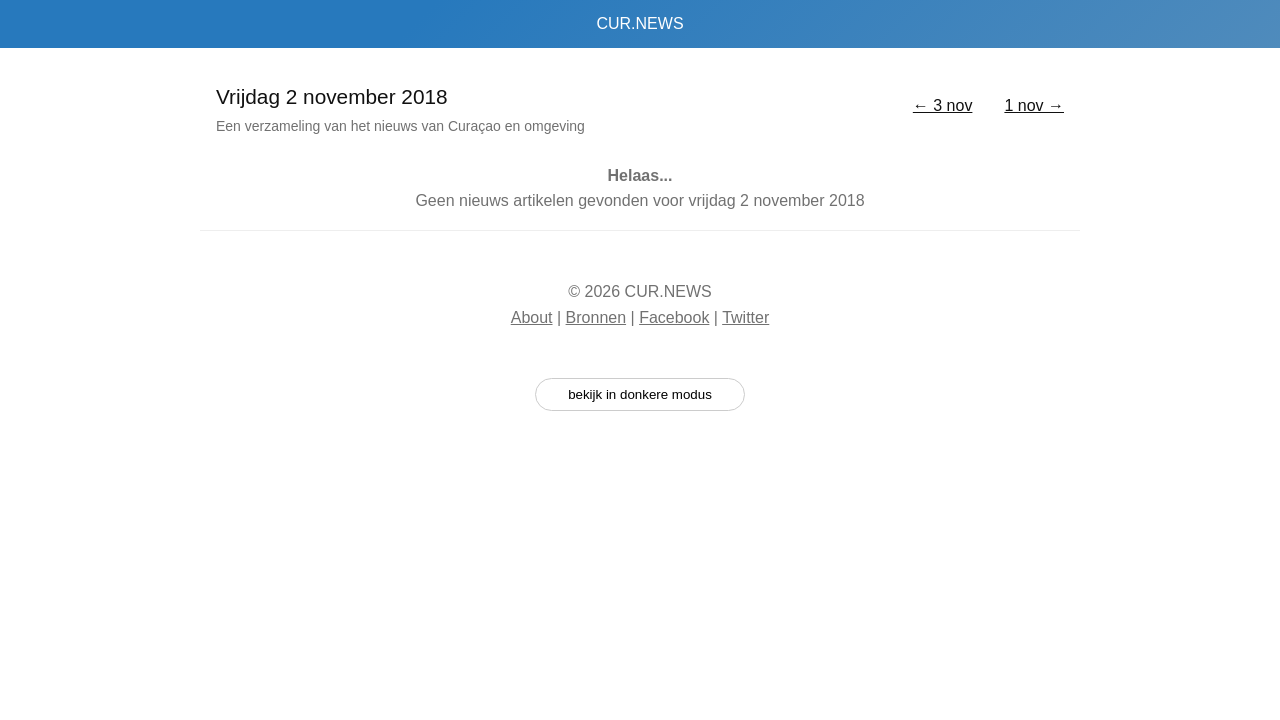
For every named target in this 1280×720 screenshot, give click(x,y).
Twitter (745, 317)
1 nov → (1034, 105)
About (532, 317)
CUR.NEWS (639, 23)
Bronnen (596, 317)
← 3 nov (943, 105)
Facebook (674, 317)
